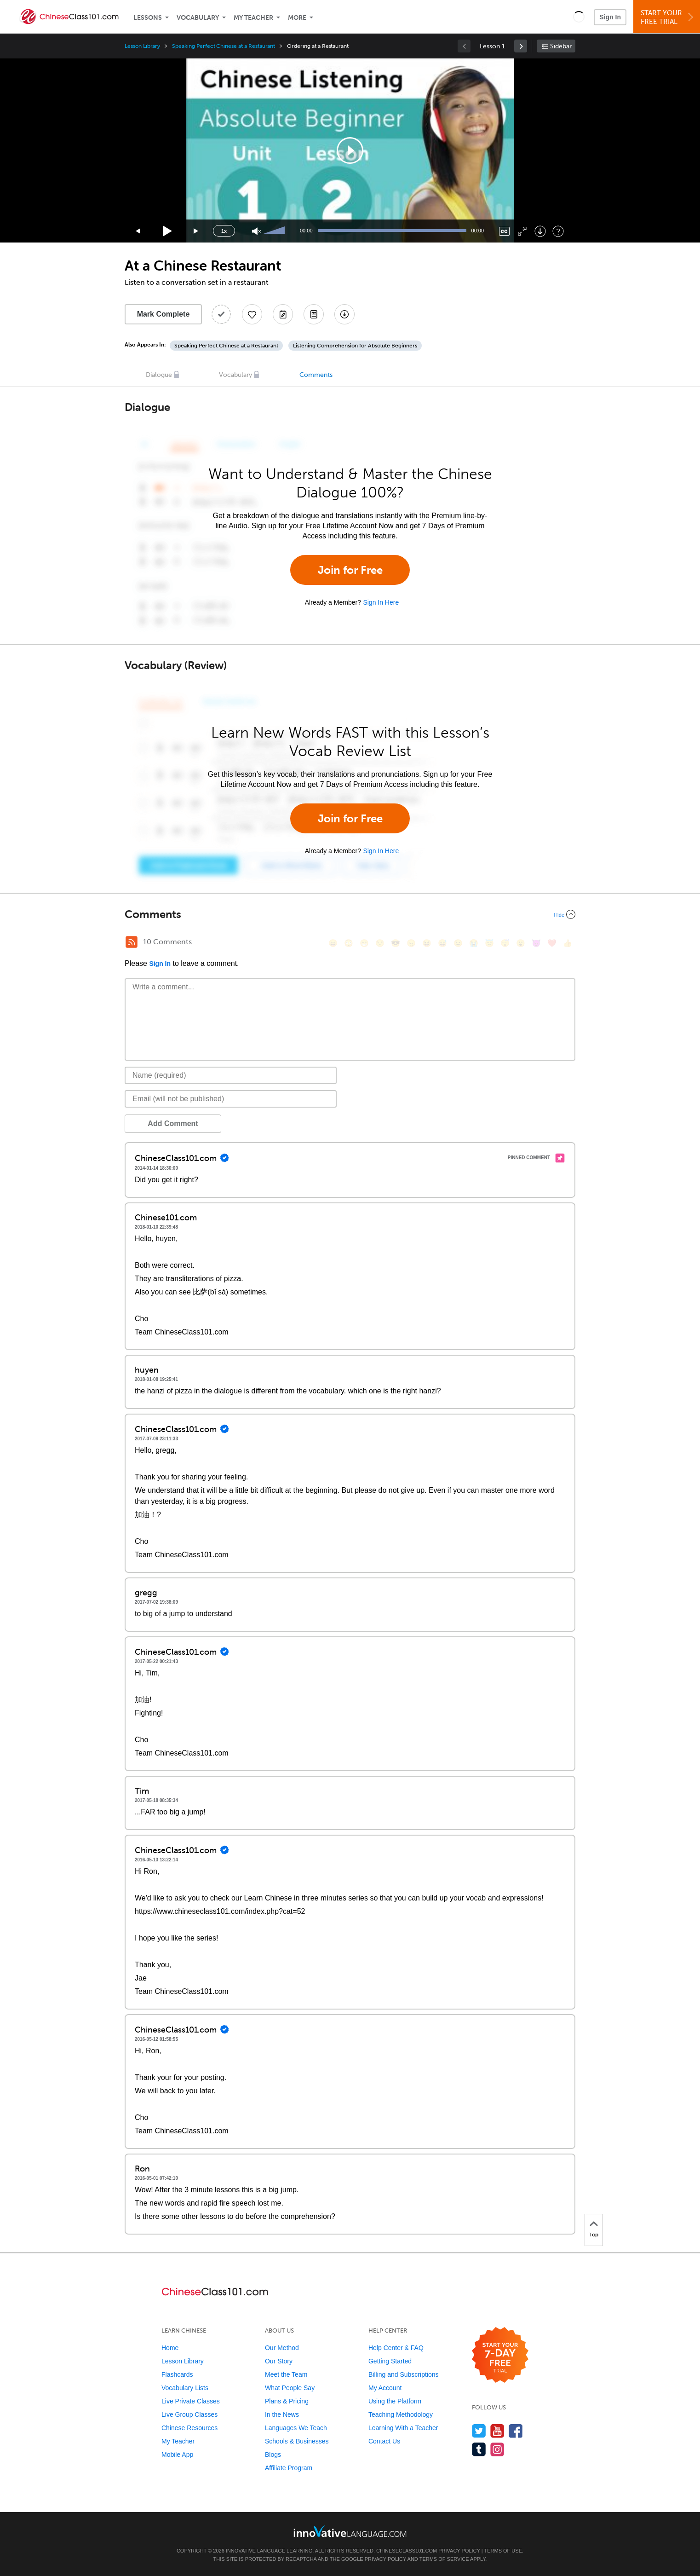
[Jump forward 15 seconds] (196, 231)
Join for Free (350, 570)
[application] (350, 150)
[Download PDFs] (314, 314)
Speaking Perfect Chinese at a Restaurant (223, 46)
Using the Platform (394, 2401)
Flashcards (177, 2374)
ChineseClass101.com (406, 2550)
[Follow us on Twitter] (479, 2431)
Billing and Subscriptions (403, 2374)
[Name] (231, 1075)
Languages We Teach (296, 2428)
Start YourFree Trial (668, 17)
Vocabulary (198, 18)
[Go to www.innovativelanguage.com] (350, 2531)
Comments (316, 375)
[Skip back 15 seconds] (138, 231)
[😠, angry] (411, 943)
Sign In (610, 17)
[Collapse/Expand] (350, 914)
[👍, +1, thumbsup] (567, 943)
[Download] (540, 231)
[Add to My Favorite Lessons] (252, 314)
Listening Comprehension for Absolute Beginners (355, 345)
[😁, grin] (364, 943)
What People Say (290, 2387)
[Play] (167, 231)
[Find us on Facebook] (516, 2431)
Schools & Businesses (297, 2441)
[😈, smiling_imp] (536, 943)
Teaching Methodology (400, 2414)
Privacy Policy (459, 2550)
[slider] (275, 231)
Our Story (279, 2361)
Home (169, 2347)
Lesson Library (142, 46)
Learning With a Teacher (403, 2428)
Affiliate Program (288, 2468)
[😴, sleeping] (505, 943)
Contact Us (384, 2441)
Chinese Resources (189, 2428)
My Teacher (253, 18)
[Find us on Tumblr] (479, 2449)
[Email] (231, 1099)
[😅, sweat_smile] (442, 943)
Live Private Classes (190, 2401)
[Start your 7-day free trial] (500, 2355)
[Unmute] (256, 231)
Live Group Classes (189, 2414)
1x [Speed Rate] (224, 231)
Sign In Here (381, 602)
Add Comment (173, 1123)
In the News (282, 2414)
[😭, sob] (474, 943)
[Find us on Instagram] (497, 2449)
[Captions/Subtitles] (504, 231)
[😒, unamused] (380, 943)
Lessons (147, 18)
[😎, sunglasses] (395, 943)
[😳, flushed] (348, 943)
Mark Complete (163, 314)
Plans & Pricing (287, 2401)
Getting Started (390, 2361)
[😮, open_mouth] (520, 943)
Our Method (282, 2347)
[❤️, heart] (552, 943)
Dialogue (159, 375)
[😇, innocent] (489, 943)
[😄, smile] (333, 943)
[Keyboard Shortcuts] (558, 231)
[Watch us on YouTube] (497, 2431)
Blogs (273, 2454)
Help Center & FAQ (396, 2347)
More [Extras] (297, 18)
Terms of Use (503, 2550)
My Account (385, 2387)
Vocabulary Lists (184, 2387)
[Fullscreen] (522, 231)
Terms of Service (444, 2559)
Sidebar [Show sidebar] (561, 46)
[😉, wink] (458, 943)
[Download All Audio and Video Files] (344, 314)
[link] (520, 46)
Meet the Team (286, 2374)
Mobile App (177, 2454)
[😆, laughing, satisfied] (427, 943)
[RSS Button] (131, 942)
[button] (578, 16)
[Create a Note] (283, 314)
